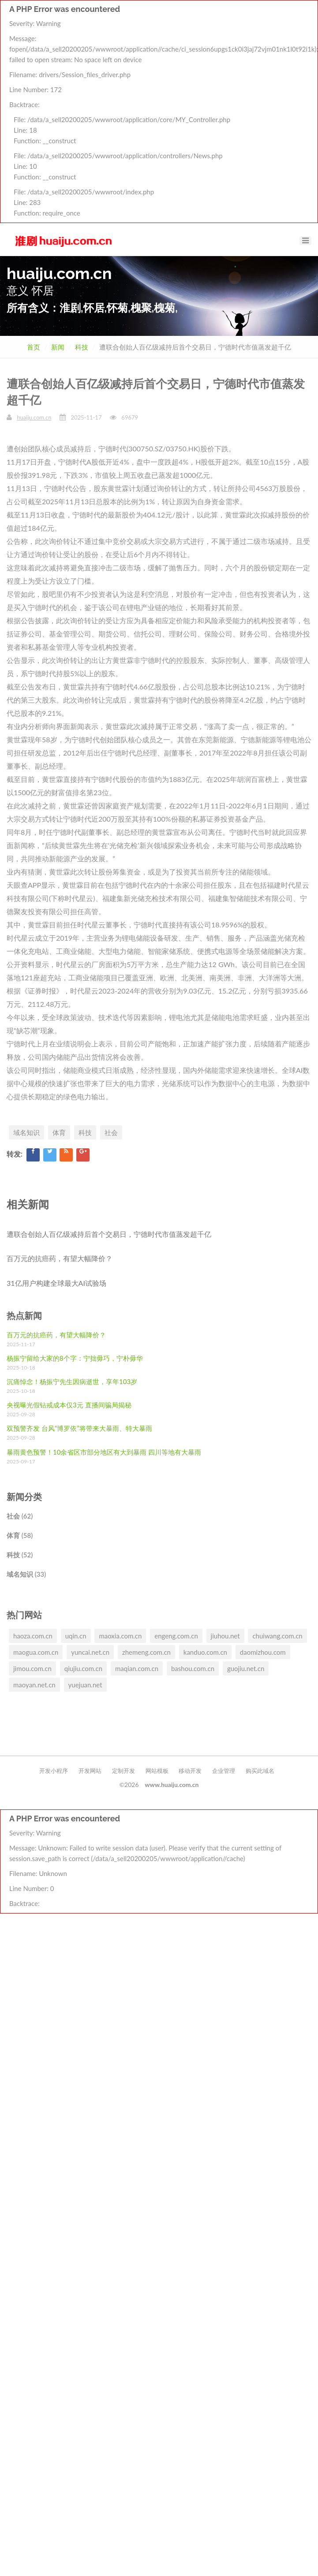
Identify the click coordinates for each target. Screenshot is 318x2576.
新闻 (57, 347)
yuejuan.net (85, 1685)
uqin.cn (75, 1636)
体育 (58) (20, 1535)
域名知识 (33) (26, 1574)
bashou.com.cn (192, 1668)
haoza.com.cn (32, 1636)
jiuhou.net (225, 1636)
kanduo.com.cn (205, 1652)
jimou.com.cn (32, 1668)
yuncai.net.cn (90, 1652)
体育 (59, 1132)
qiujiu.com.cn (83, 1668)
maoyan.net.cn (34, 1685)
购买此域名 (260, 1770)
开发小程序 (53, 1770)
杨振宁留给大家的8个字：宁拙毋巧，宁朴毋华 (75, 1358)
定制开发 (123, 1770)
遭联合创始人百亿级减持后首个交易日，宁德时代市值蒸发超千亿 (109, 1234)
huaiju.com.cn (34, 417)
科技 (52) (20, 1555)
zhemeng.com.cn (146, 1652)
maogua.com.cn (35, 1652)
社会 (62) (20, 1516)
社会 (111, 1132)
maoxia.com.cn (120, 1636)
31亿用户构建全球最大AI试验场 (56, 1283)
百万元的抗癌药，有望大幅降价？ (59, 1258)
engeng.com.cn (176, 1636)
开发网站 (90, 1770)
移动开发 (190, 1770)
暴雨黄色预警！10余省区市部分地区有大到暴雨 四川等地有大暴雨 (104, 1452)
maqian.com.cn (136, 1668)
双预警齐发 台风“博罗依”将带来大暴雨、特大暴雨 (79, 1428)
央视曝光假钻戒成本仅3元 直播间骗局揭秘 (69, 1405)
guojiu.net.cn (245, 1668)
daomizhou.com (263, 1652)
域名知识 (26, 1132)
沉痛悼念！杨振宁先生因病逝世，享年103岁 (72, 1381)
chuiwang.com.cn (277, 1636)
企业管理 (223, 1770)
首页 (33, 347)
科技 (81, 347)
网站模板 (157, 1770)
